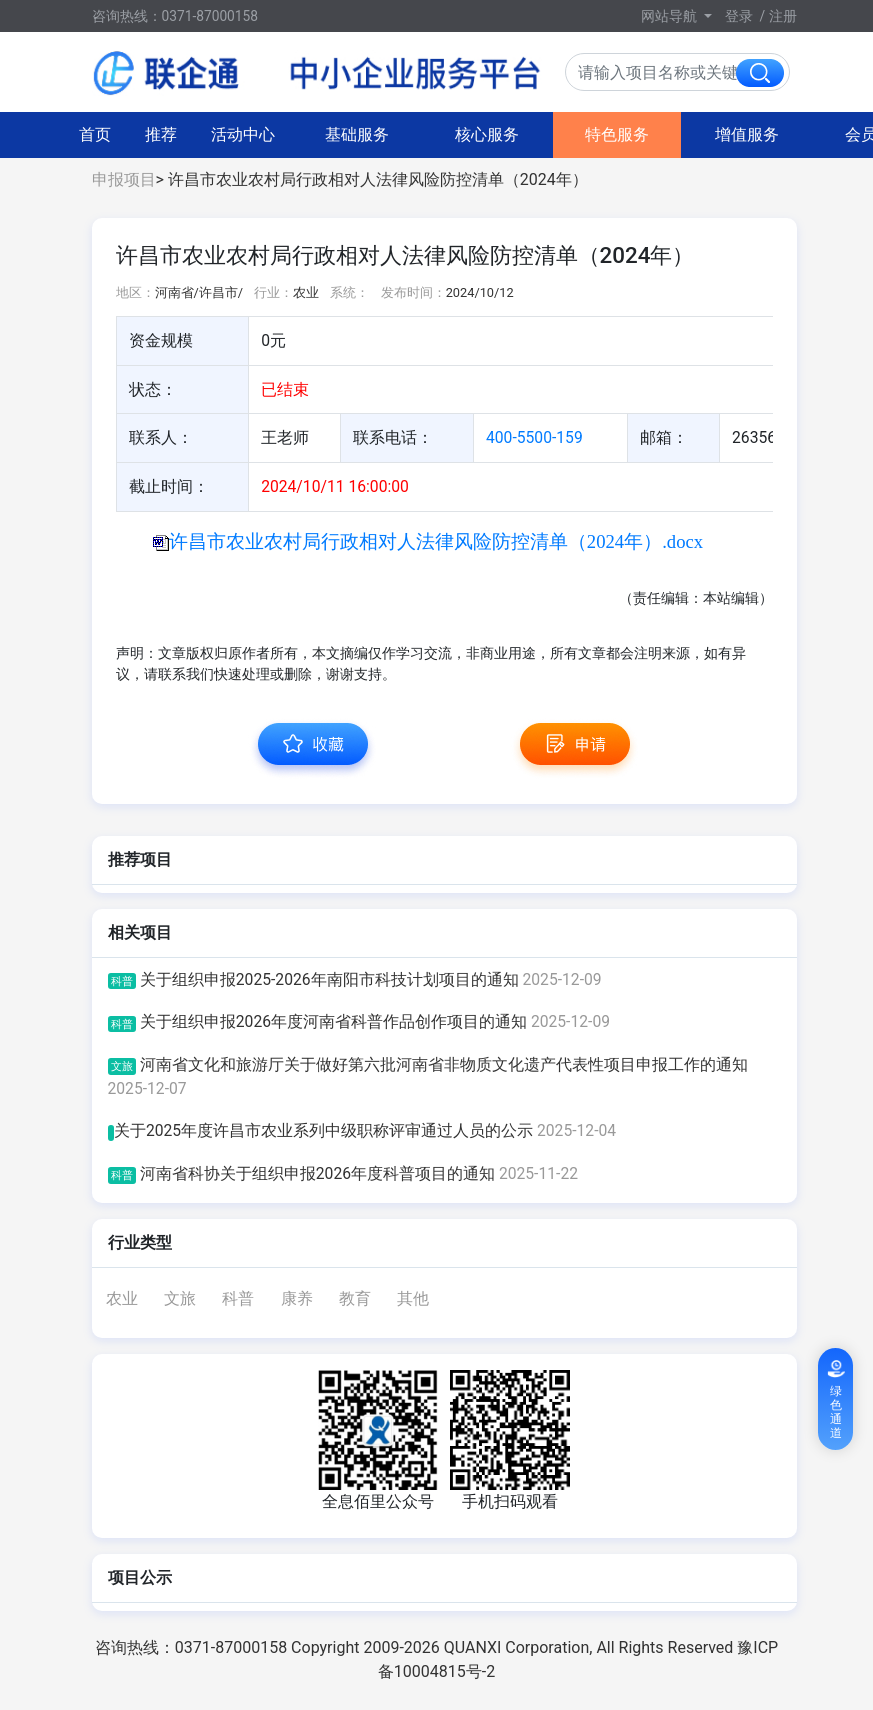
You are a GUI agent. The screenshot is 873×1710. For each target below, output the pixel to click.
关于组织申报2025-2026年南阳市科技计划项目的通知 (355, 979)
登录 (739, 16)
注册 (783, 16)
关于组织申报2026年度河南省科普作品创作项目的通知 (359, 1021)
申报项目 (124, 179)
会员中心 (697, 134)
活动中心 (63, 134)
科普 (238, 1298)
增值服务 (567, 134)
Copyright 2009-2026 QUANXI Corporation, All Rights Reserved (514, 1647)
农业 (122, 1298)
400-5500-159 (534, 437)
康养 (297, 1298)
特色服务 (437, 134)
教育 (355, 1298)
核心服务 (307, 134)
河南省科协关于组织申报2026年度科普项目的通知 (343, 1173)
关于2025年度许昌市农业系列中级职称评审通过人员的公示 (362, 1130)
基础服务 (177, 134)
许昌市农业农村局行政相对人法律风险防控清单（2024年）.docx (436, 541)
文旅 (180, 1298)
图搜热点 (811, 134)
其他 (413, 1298)
